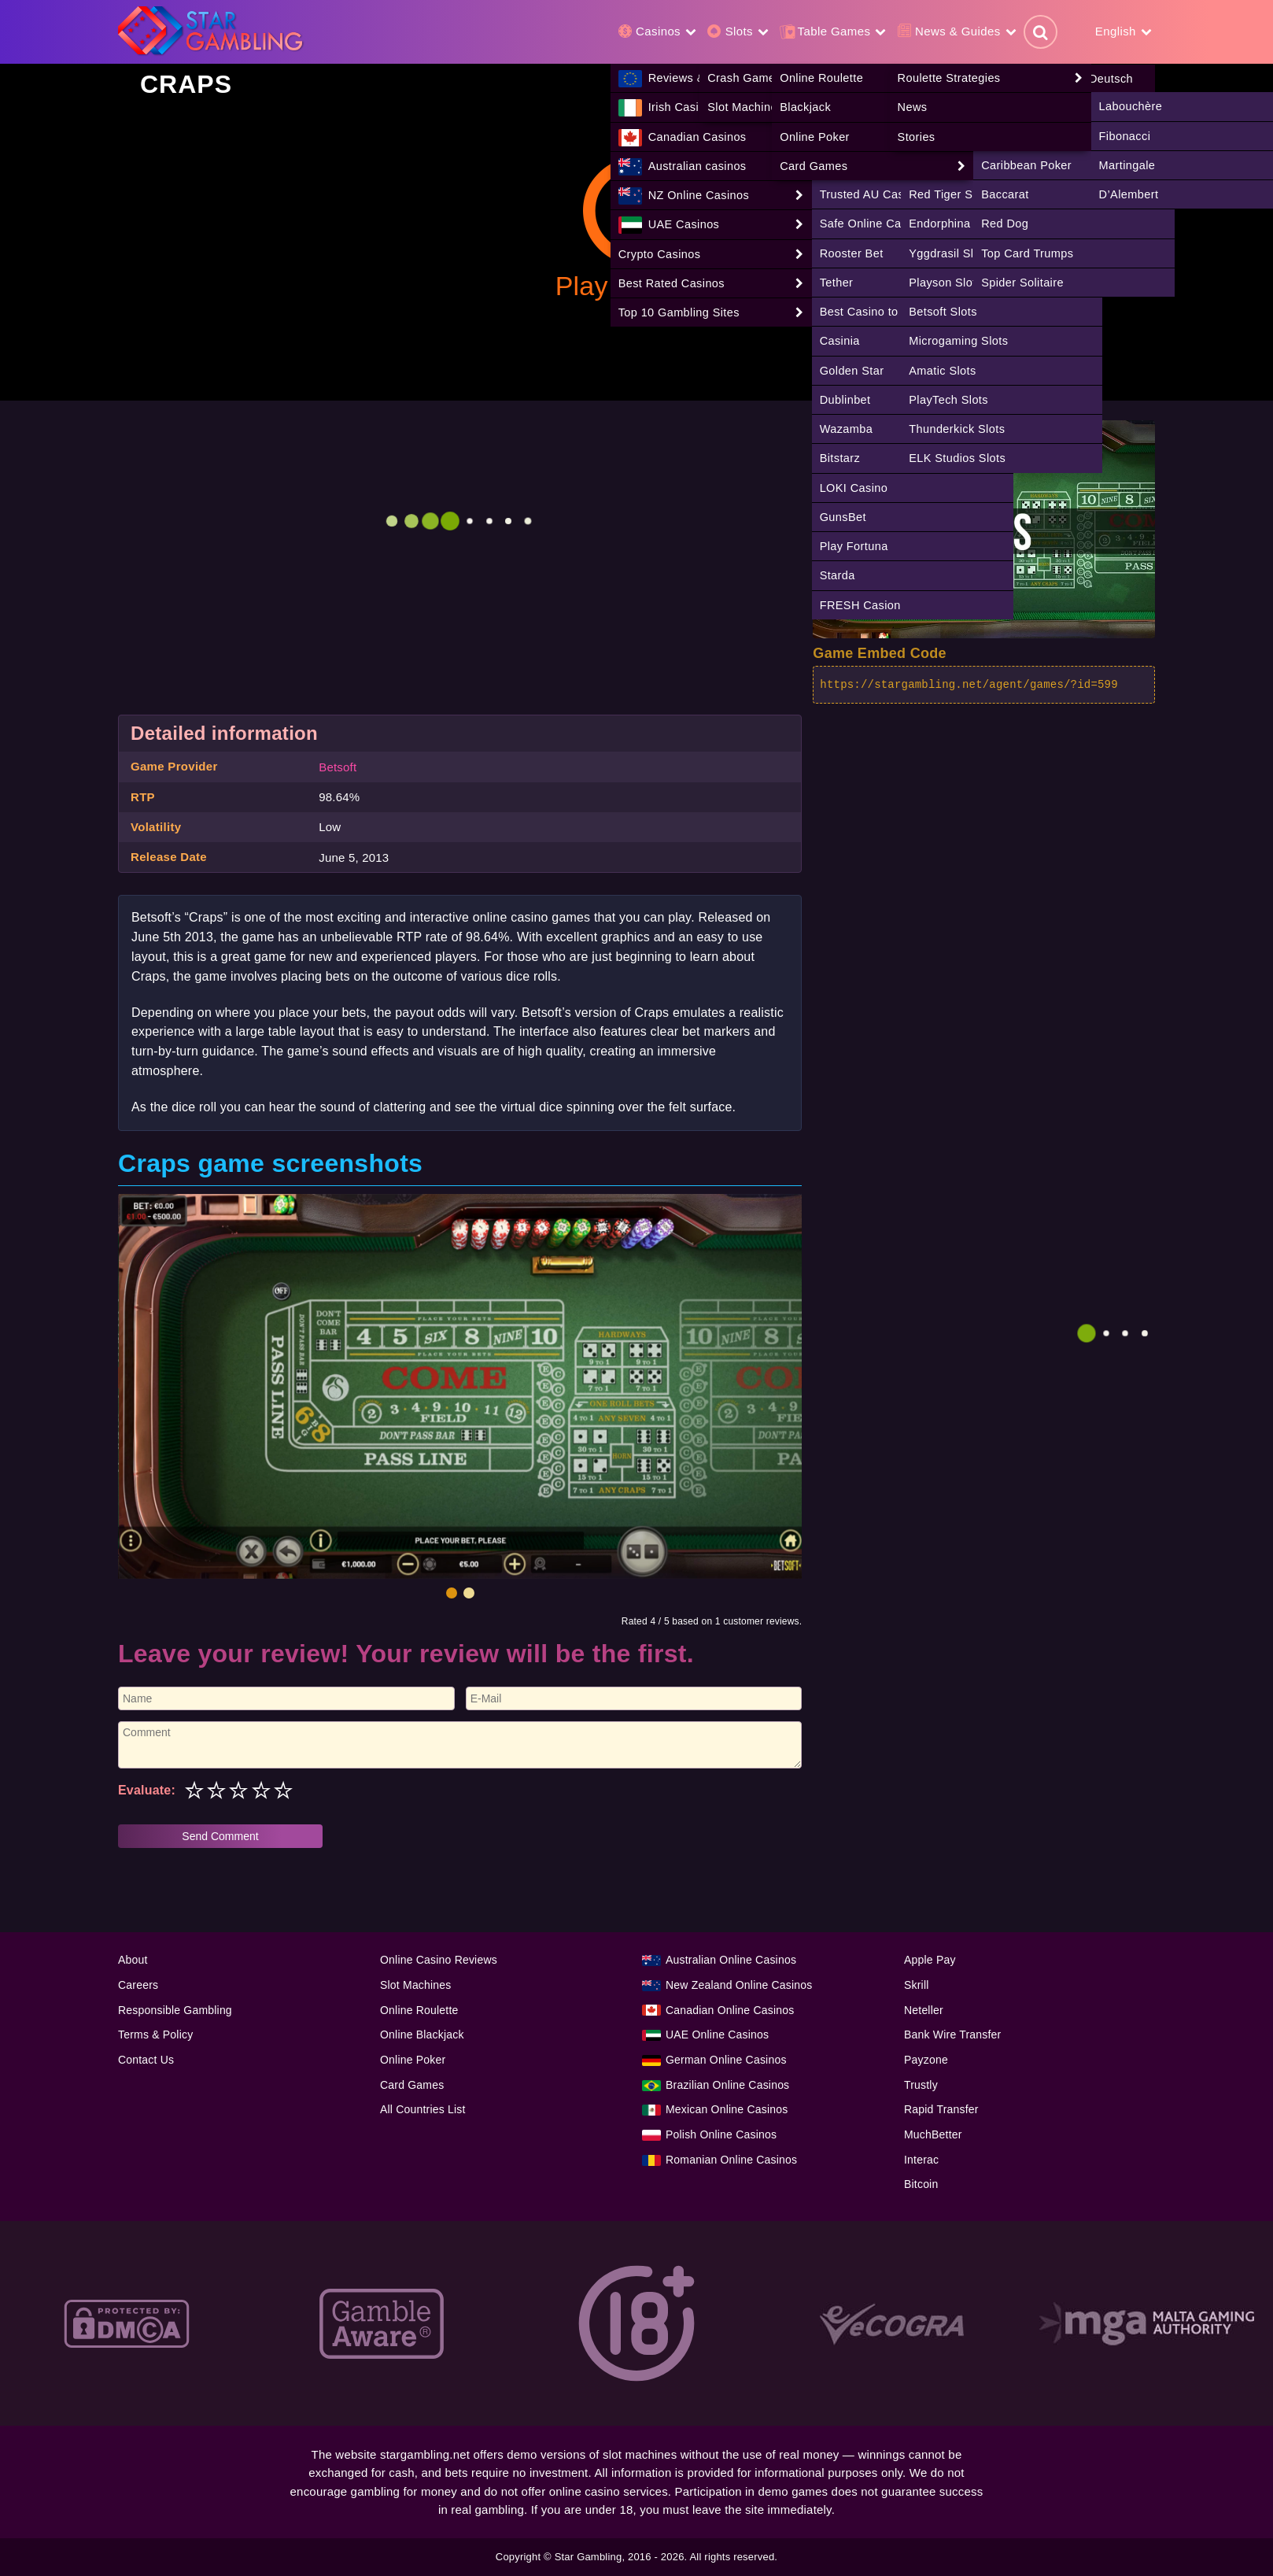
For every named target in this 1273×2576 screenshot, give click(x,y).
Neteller (923, 2010)
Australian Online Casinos (731, 1959)
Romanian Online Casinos (731, 2159)
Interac (921, 2159)
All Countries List (423, 2109)
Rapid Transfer (941, 2109)
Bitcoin (921, 2184)
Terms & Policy (155, 2034)
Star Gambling (588, 2557)
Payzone (926, 2059)
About (133, 1959)
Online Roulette (419, 2010)
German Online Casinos (726, 2059)
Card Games (412, 2085)
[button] (451, 1592)
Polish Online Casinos (721, 2134)
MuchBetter (933, 2134)
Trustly (921, 2085)
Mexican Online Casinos (727, 2109)
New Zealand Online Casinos (739, 1985)
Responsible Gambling (175, 2010)
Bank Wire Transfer (952, 2034)
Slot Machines (416, 1985)
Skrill (916, 1985)
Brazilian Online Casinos (727, 2085)
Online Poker (412, 2059)
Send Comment (220, 1836)
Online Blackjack (422, 2034)
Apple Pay (930, 1959)
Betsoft (337, 767)
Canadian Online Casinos (730, 2010)
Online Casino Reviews (438, 1959)
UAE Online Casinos (717, 2034)
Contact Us (146, 2059)
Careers (138, 1985)
